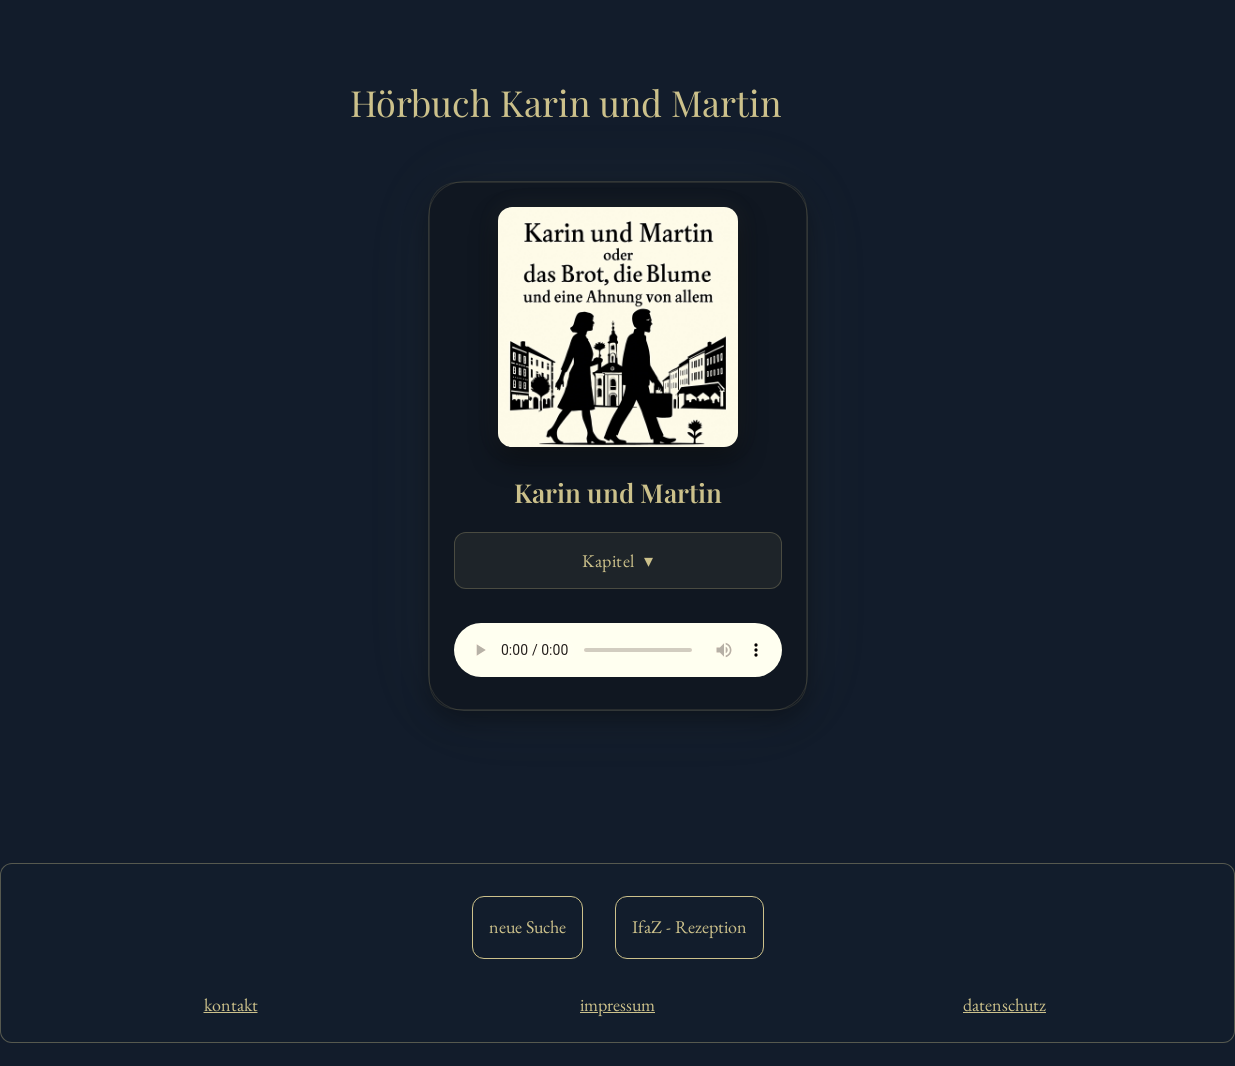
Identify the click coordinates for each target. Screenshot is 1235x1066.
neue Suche (527, 926)
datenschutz (1004, 1004)
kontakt (231, 1004)
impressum (617, 1004)
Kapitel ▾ (617, 560)
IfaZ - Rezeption (689, 926)
